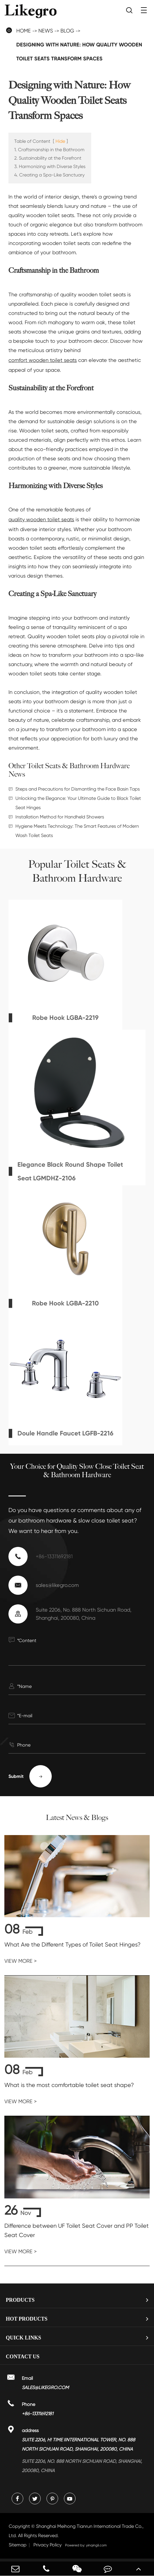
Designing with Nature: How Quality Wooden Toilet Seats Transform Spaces (79, 52)
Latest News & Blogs (77, 1818)
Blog (67, 31)
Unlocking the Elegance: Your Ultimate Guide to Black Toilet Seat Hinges (78, 802)
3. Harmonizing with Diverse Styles (49, 166)
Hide (60, 141)
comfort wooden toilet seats (42, 360)
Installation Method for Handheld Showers (59, 817)
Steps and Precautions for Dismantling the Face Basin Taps (77, 789)
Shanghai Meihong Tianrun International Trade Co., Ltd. (76, 2530)
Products (20, 2300)
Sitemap (17, 2545)
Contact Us (23, 2356)
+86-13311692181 (54, 1556)
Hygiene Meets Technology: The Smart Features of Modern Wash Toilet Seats (77, 830)
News (45, 31)
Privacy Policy (47, 2545)
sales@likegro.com (57, 1585)
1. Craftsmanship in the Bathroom (49, 149)
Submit (30, 1776)
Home (23, 31)
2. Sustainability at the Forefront (47, 158)
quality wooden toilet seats (41, 519)
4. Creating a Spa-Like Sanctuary (49, 175)
